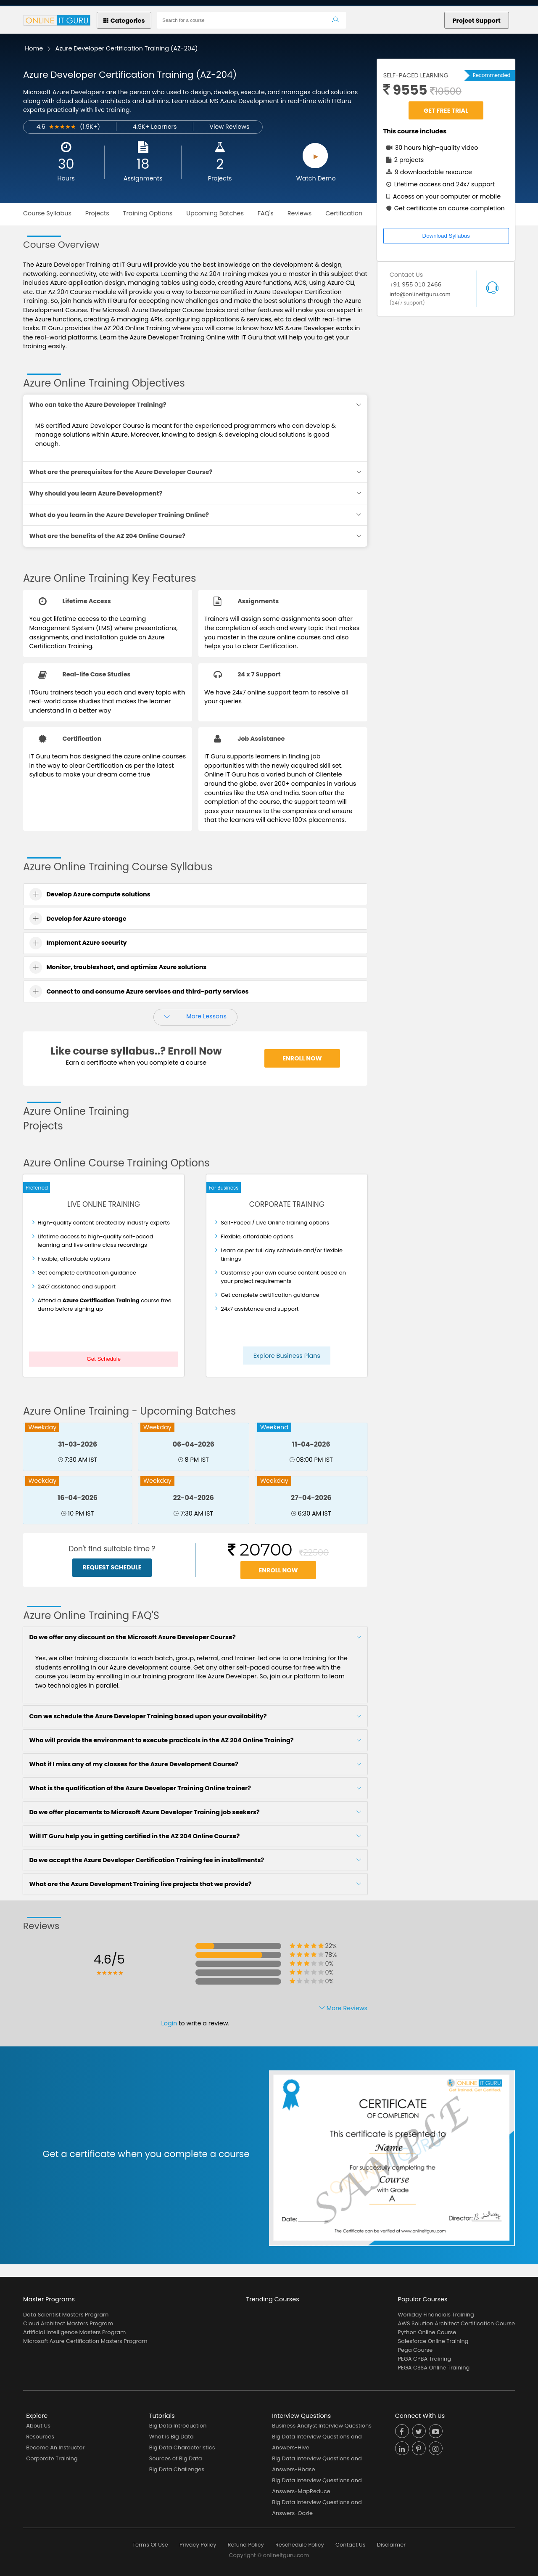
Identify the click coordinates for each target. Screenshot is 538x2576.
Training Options (148, 213)
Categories (124, 20)
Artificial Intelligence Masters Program (74, 2332)
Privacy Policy (197, 2545)
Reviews (299, 213)
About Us (38, 2426)
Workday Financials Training (436, 2315)
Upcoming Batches (215, 213)
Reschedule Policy (299, 2545)
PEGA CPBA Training (424, 2359)
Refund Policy (246, 2545)
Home (34, 48)
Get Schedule (104, 1359)
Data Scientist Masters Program (65, 2315)
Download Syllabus (446, 236)
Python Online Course (427, 2332)
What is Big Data (171, 2437)
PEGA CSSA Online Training (434, 2368)
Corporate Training (51, 2458)
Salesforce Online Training (433, 2341)
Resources (40, 2437)
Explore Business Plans (286, 1356)
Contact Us (350, 2545)
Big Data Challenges (176, 2469)
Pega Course (415, 2350)
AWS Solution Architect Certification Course (456, 2323)
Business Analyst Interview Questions (322, 2426)
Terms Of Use (150, 2545)
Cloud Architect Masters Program (68, 2323)
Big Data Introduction (178, 2426)
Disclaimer (391, 2545)
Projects (220, 178)
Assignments (143, 178)
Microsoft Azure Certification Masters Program (85, 2341)
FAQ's (266, 213)
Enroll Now (302, 1058)
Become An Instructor (55, 2447)
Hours (66, 178)
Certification (343, 213)
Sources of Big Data (175, 2458)
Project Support (477, 20)
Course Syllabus (47, 213)
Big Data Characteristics (182, 2447)
